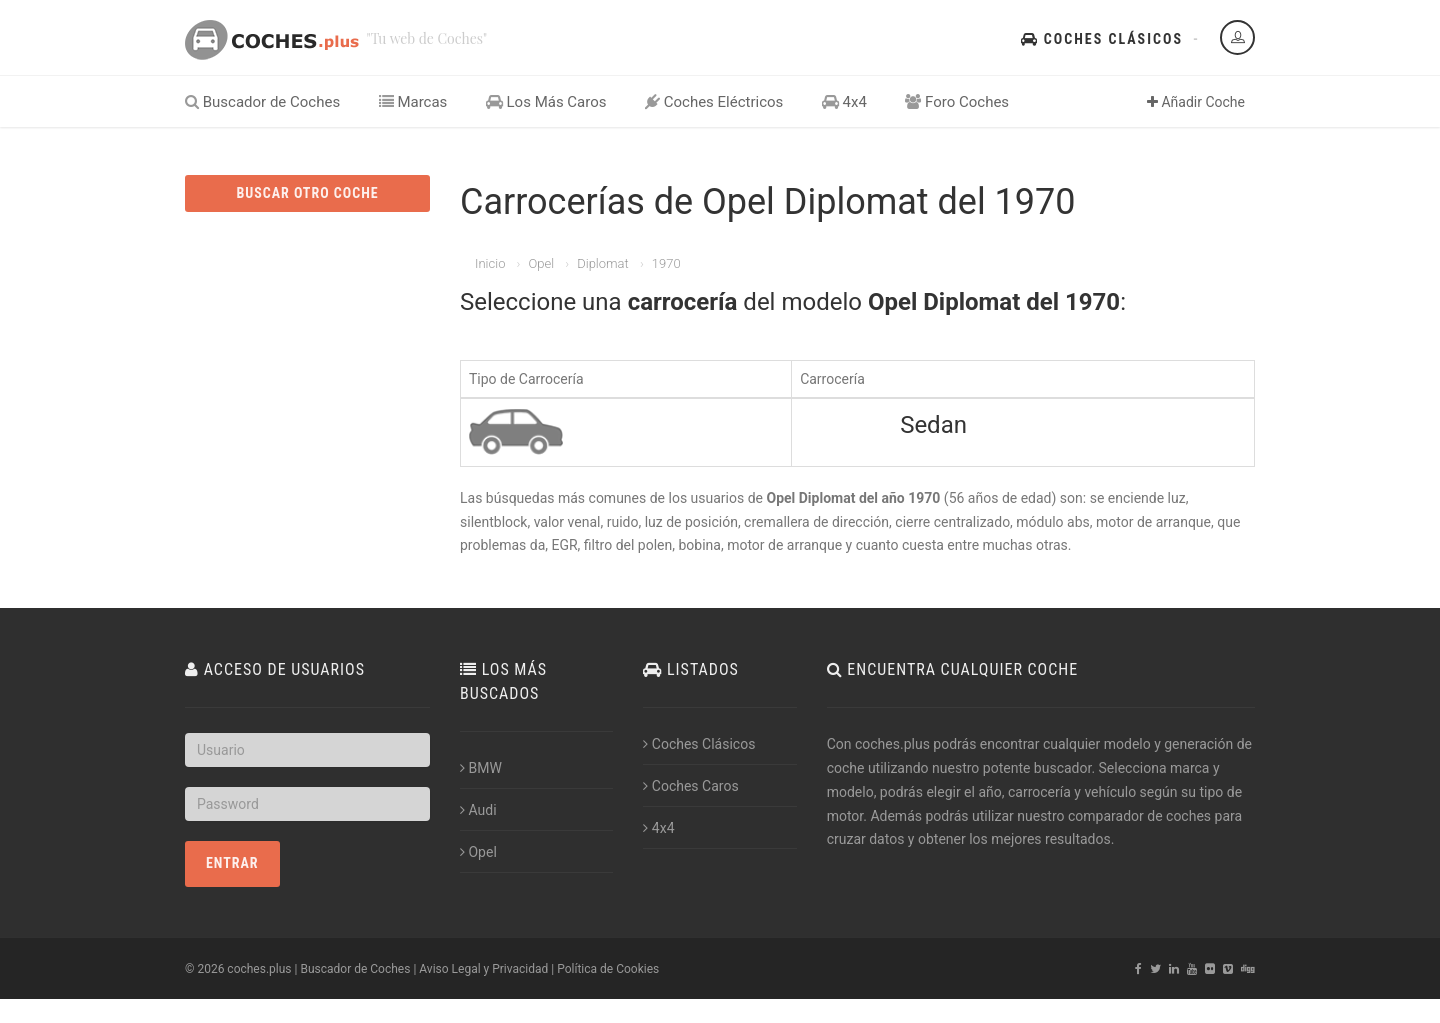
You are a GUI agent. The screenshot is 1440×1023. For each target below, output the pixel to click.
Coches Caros (690, 786)
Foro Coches (957, 102)
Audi (478, 810)
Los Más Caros (546, 102)
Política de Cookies (608, 969)
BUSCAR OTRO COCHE (307, 193)
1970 (666, 263)
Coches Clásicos (1102, 39)
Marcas (413, 102)
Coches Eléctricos (714, 102)
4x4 (844, 102)
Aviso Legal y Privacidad (483, 969)
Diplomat (603, 263)
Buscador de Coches (262, 102)
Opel (541, 263)
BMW (481, 768)
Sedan (933, 425)
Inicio (490, 263)
